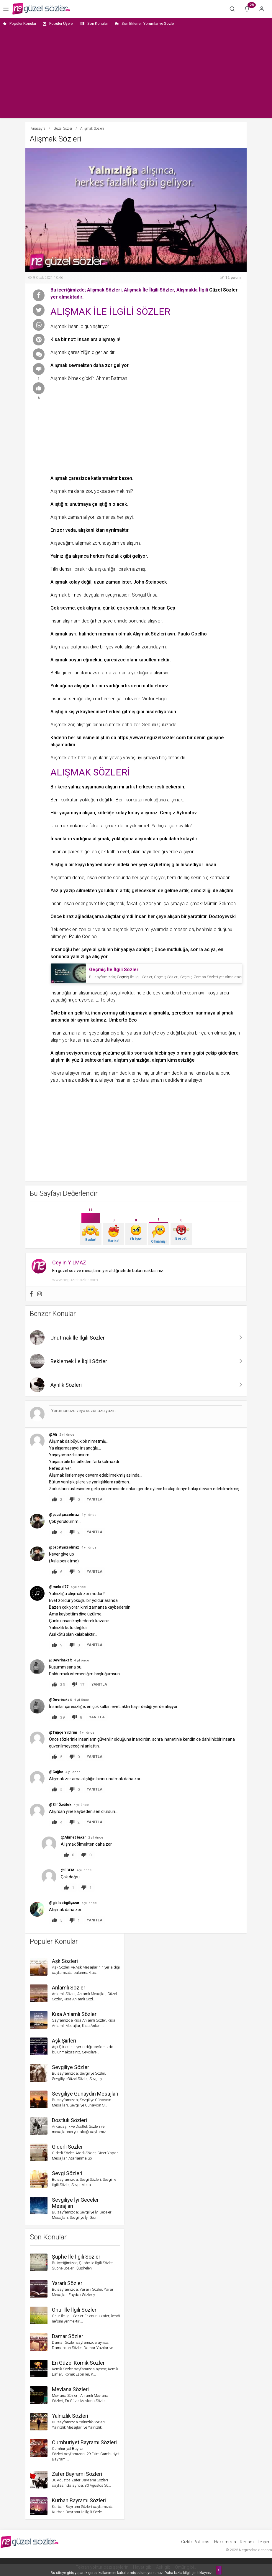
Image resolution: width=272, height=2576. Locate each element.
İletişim (264, 2541)
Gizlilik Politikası (195, 2541)
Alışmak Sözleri (149, 634)
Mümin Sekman (220, 903)
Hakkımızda (225, 2541)
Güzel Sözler (223, 290)
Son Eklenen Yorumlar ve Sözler (145, 23)
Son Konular (94, 23)
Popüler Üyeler (58, 23)
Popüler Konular (19, 23)
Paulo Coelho (192, 634)
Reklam (247, 2541)
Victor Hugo (154, 698)
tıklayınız (204, 2573)
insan (210, 864)
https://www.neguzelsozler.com (151, 737)
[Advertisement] (136, 73)
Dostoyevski (222, 916)
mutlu (147, 686)
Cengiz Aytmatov (178, 813)
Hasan (159, 608)
